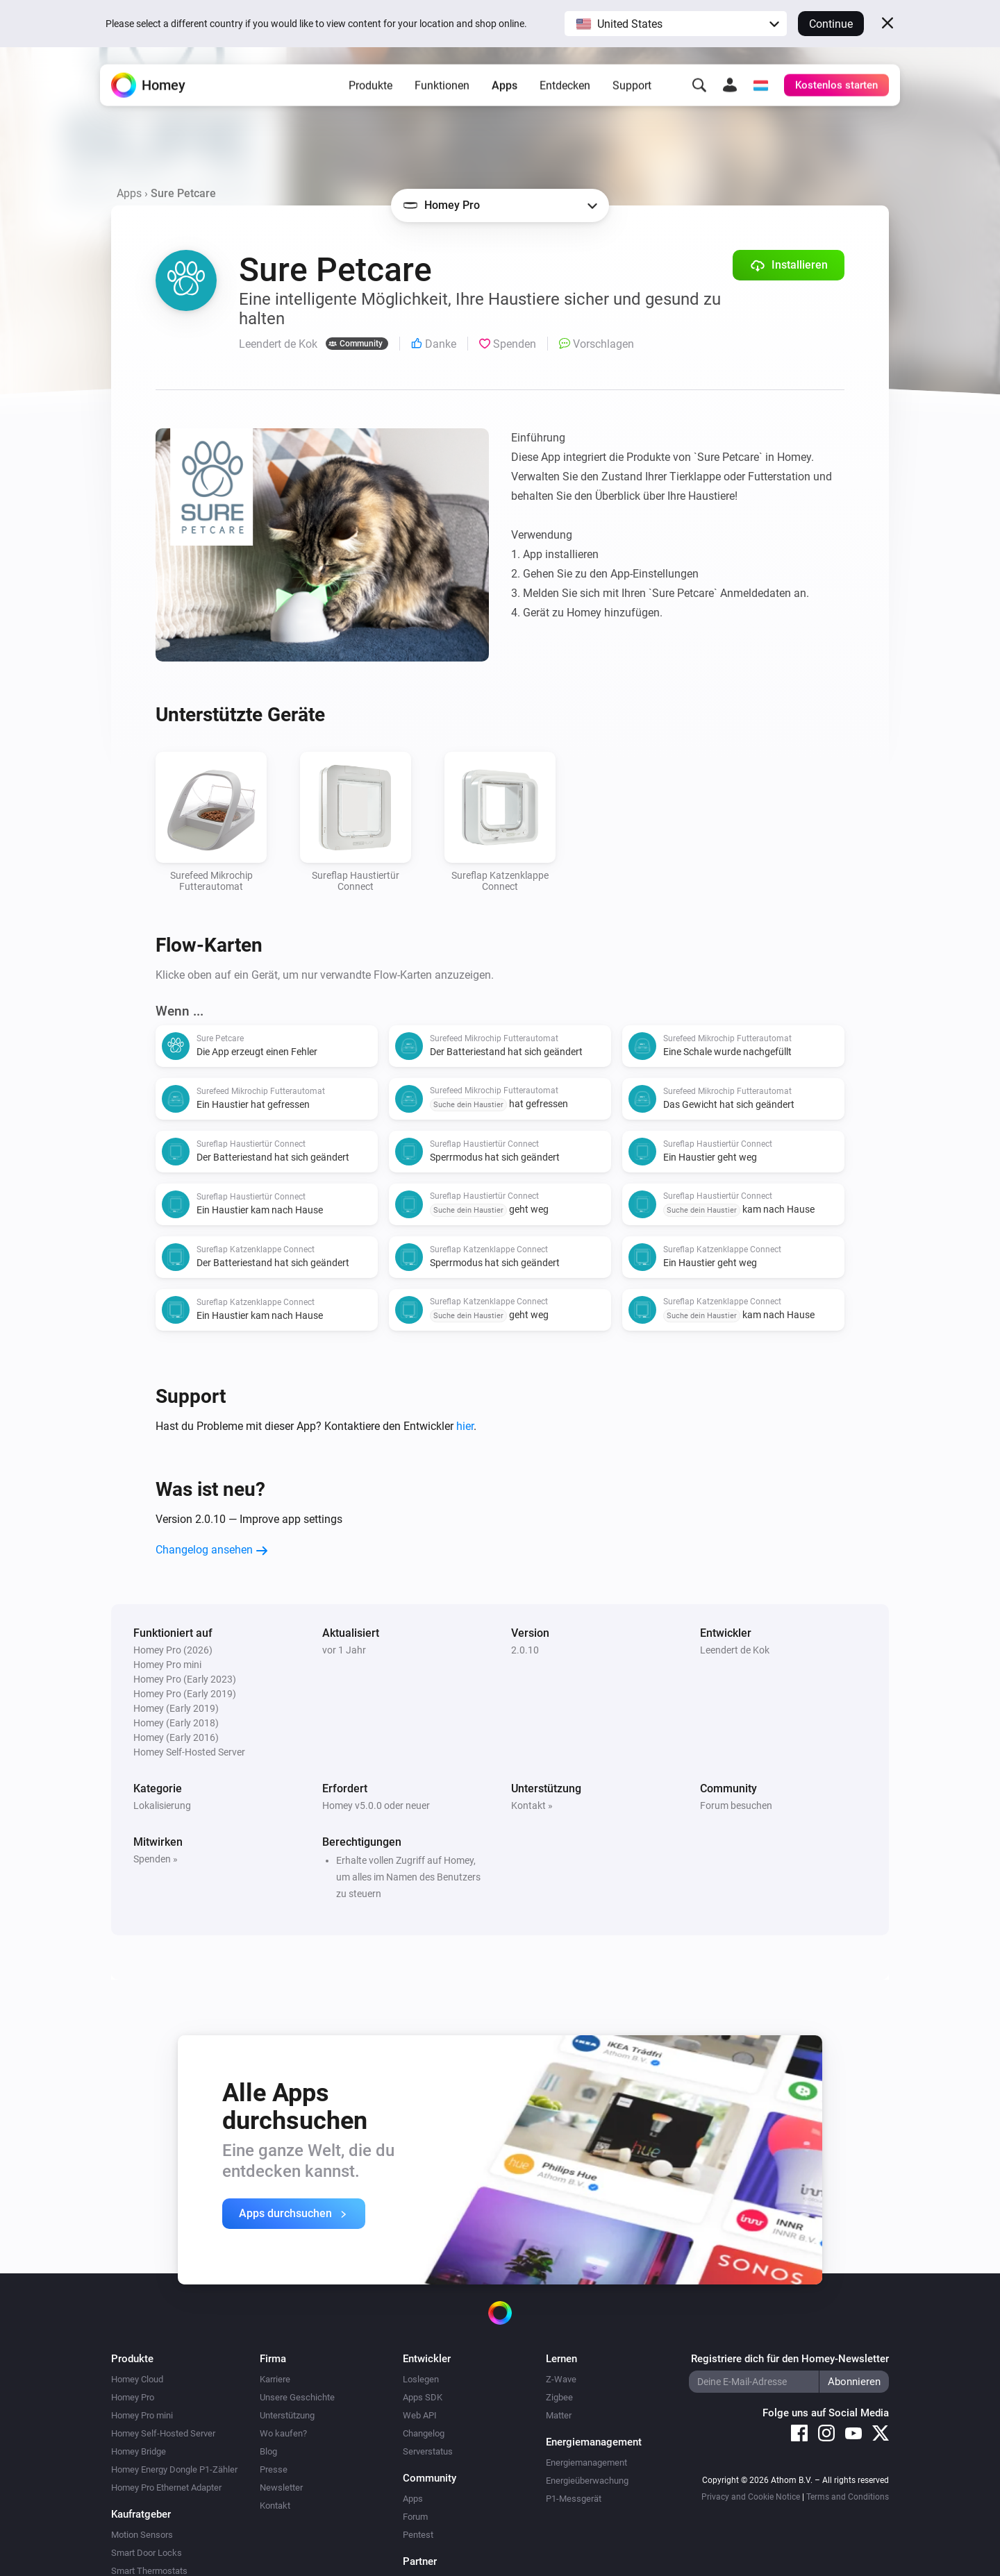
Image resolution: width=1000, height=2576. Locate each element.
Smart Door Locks (146, 2553)
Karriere (275, 2379)
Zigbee (559, 2397)
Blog (268, 2451)
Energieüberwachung (587, 2480)
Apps (504, 90)
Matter (559, 2415)
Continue (831, 24)
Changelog (423, 2433)
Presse (274, 2469)
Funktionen (442, 90)
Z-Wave (561, 2379)
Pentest (418, 2534)
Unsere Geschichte (297, 2397)
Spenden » (155, 1858)
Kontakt (275, 2505)
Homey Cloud (137, 2379)
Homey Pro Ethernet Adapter (166, 2487)
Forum (415, 2516)
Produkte (370, 90)
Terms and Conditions (847, 2497)
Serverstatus (428, 2451)
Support (631, 90)
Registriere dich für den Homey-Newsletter (790, 2358)
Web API (420, 2415)
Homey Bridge (138, 2451)
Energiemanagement (586, 2462)
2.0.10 (525, 1650)
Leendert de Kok (734, 1650)
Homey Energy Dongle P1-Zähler (174, 2469)
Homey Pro (132, 2397)
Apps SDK (422, 2397)
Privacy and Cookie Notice (750, 2497)
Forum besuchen (736, 1805)
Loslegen (421, 2379)
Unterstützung (287, 2415)
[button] (676, 23)
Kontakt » (532, 1805)
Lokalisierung (162, 1805)
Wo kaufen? (283, 2433)
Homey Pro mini (142, 2415)
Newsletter (281, 2487)
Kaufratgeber (141, 2514)
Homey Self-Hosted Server (163, 2433)
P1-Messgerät (573, 2498)
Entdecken (565, 90)
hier (465, 1426)
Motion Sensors (142, 2534)
